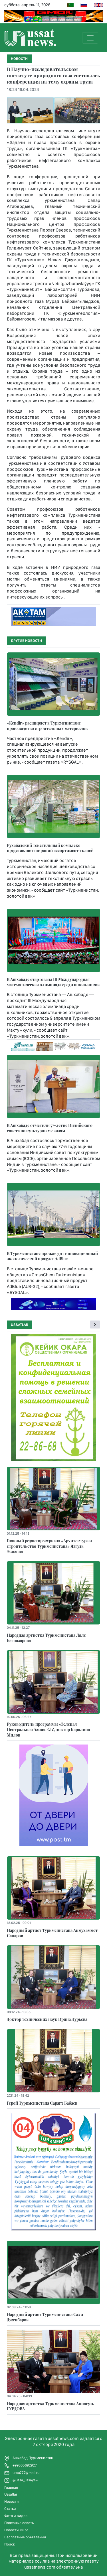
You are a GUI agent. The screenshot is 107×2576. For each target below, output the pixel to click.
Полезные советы (19, 2523)
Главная (11, 2487)
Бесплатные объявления (25, 2537)
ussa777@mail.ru (21, 2473)
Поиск (9, 2544)
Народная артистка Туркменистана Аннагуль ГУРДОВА (50, 2406)
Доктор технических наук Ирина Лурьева (47, 2019)
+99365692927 (20, 2465)
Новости (11, 2501)
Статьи (10, 2508)
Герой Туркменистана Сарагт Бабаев (42, 2103)
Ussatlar (19, 1325)
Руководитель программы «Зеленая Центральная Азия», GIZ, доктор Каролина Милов (48, 1729)
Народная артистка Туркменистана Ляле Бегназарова (46, 1637)
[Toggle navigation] (90, 38)
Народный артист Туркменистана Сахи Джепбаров (45, 2317)
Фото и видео (15, 2516)
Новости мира (16, 2530)
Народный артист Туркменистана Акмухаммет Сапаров (52, 1932)
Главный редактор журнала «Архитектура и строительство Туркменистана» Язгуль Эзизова (49, 1546)
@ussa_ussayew (21, 2480)
